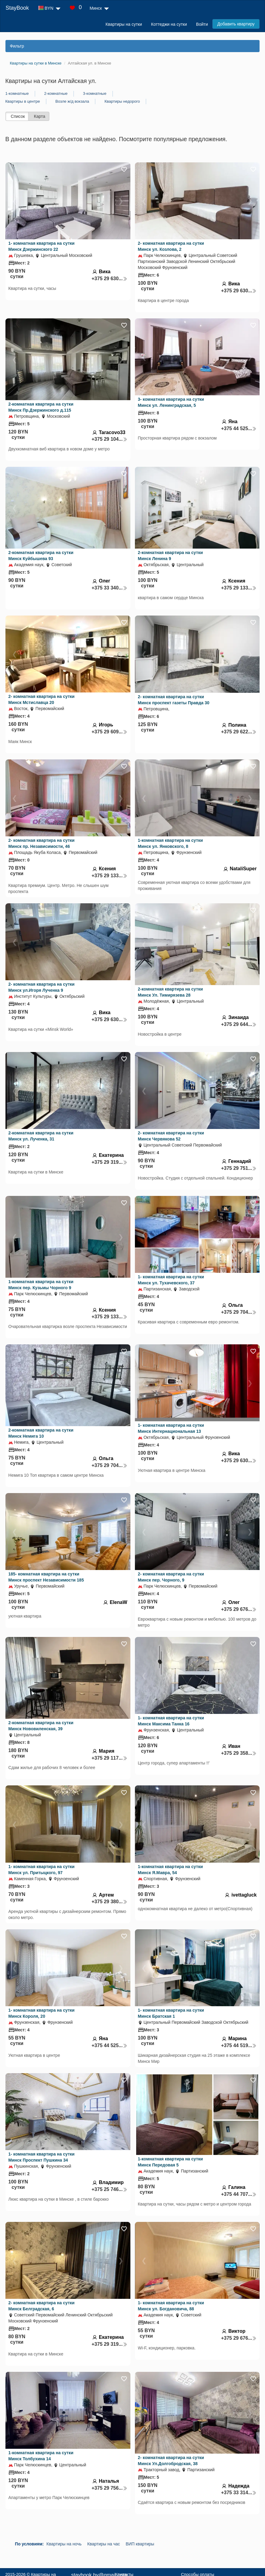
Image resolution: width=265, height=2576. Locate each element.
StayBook (17, 8)
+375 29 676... (239, 1609)
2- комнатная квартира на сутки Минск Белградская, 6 (41, 2305)
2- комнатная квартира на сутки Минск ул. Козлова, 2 (171, 246)
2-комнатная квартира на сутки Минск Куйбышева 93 (41, 555)
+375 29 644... (239, 1024)
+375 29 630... (109, 278)
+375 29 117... (109, 1758)
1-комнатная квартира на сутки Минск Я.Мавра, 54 (170, 1869)
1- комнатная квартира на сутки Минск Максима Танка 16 (171, 1720)
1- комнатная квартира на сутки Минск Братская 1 (171, 2013)
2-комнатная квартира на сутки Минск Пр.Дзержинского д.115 (41, 407)
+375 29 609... (109, 731)
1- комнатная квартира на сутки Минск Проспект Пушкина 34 (41, 2157)
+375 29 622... (239, 731)
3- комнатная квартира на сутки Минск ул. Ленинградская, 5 (171, 402)
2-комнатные (55, 93)
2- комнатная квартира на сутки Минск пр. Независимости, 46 (41, 843)
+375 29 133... (239, 587)
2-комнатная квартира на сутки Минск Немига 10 (41, 1433)
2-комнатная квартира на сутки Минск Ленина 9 (170, 555)
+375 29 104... (109, 439)
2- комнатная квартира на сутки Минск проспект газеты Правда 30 (174, 699)
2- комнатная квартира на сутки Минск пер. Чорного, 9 (171, 1577)
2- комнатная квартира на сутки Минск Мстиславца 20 (41, 699)
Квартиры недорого (122, 101)
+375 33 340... (109, 587)
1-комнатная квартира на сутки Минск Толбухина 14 (41, 2455)
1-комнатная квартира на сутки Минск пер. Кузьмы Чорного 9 (41, 1284)
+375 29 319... (109, 1162)
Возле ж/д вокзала (72, 101)
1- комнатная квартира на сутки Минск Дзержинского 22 (41, 246)
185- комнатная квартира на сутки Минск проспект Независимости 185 (46, 1577)
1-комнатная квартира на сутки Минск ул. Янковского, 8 (170, 843)
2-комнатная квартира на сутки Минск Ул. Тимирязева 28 (170, 992)
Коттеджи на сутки (169, 24)
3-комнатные (94, 93)
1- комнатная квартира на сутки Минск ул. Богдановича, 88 (171, 2305)
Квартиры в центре (22, 101)
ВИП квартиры (140, 2543)
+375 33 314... (239, 2492)
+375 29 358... (239, 1753)
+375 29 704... (239, 1312)
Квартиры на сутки (124, 24)
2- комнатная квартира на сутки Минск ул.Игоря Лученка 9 (41, 987)
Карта (39, 116)
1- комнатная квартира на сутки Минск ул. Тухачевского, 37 (171, 1279)
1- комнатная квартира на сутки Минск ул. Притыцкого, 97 (41, 1869)
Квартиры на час (103, 2543)
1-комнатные (17, 93)
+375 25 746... (109, 2189)
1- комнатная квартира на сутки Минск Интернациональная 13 (171, 1428)
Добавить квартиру (235, 24)
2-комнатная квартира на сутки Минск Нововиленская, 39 (41, 1725)
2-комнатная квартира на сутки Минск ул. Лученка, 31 (41, 1135)
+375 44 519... (239, 2045)
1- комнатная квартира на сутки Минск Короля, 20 (41, 2013)
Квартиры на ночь (64, 2543)
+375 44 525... (239, 428)
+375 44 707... (239, 2194)
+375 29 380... (109, 1901)
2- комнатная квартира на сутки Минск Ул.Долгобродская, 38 (171, 2460)
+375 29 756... (109, 2488)
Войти (202, 24)
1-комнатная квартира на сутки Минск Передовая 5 (170, 2161)
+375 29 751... (239, 1168)
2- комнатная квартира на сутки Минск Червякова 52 (171, 1135)
